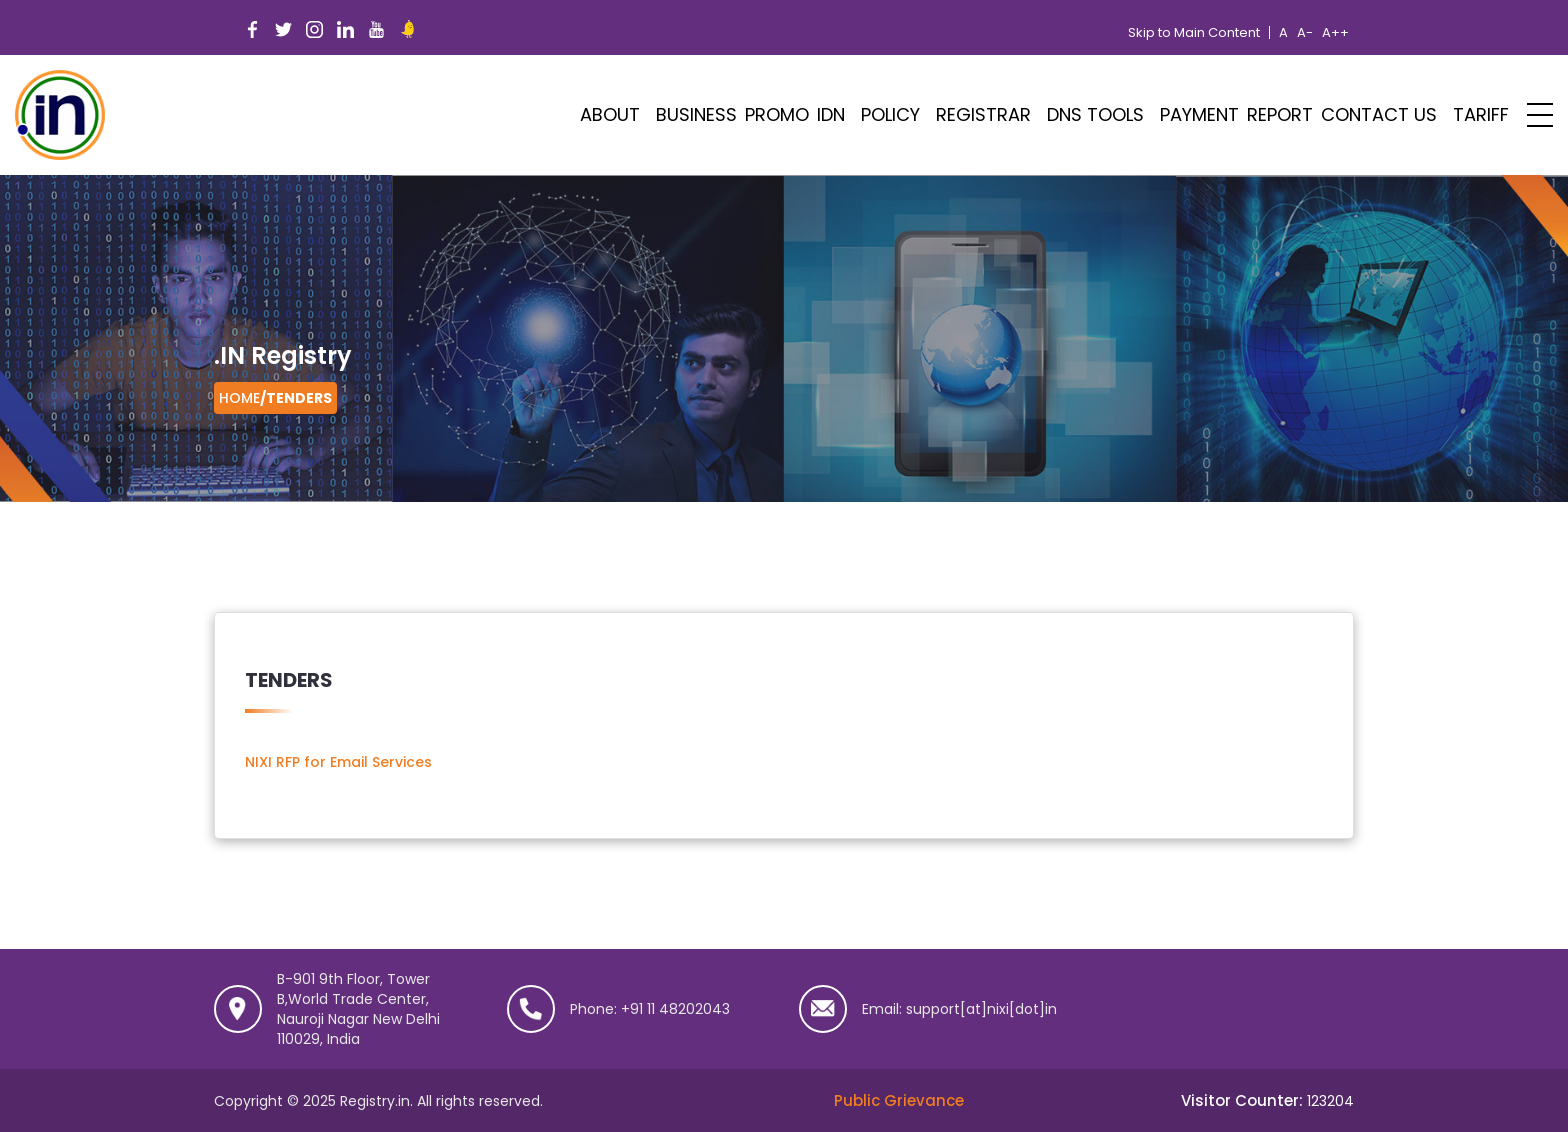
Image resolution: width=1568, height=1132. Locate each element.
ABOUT (610, 114)
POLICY (890, 114)
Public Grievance (899, 1100)
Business (696, 114)
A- (1305, 33)
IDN (831, 114)
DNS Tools (1095, 114)
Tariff (1481, 114)
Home (239, 398)
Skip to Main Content (1194, 33)
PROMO (777, 114)
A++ (1335, 33)
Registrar (983, 114)
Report (1280, 114)
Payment (1199, 114)
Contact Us (1379, 114)
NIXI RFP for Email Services (338, 762)
